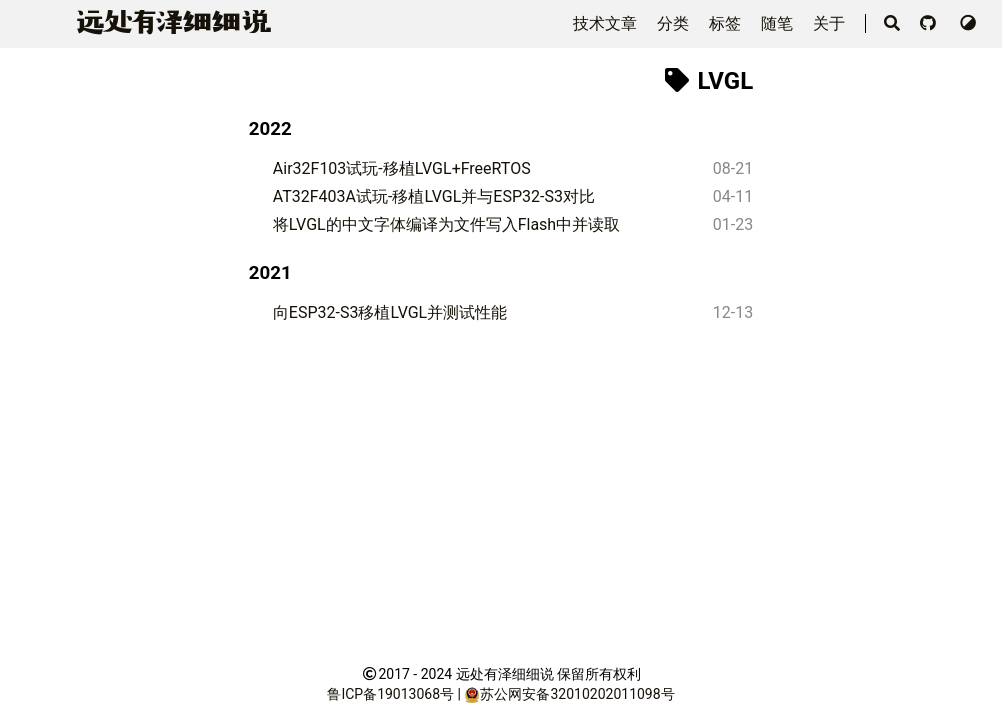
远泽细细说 (169, 22)
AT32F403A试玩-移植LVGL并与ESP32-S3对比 (434, 196)
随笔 (779, 23)
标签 (727, 23)
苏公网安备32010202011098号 (577, 694)
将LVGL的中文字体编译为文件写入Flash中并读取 (446, 224)
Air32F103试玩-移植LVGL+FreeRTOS (402, 168)
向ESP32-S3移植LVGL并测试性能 (390, 312)
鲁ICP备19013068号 (390, 694)
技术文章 (607, 23)
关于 (831, 23)
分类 (675, 23)
